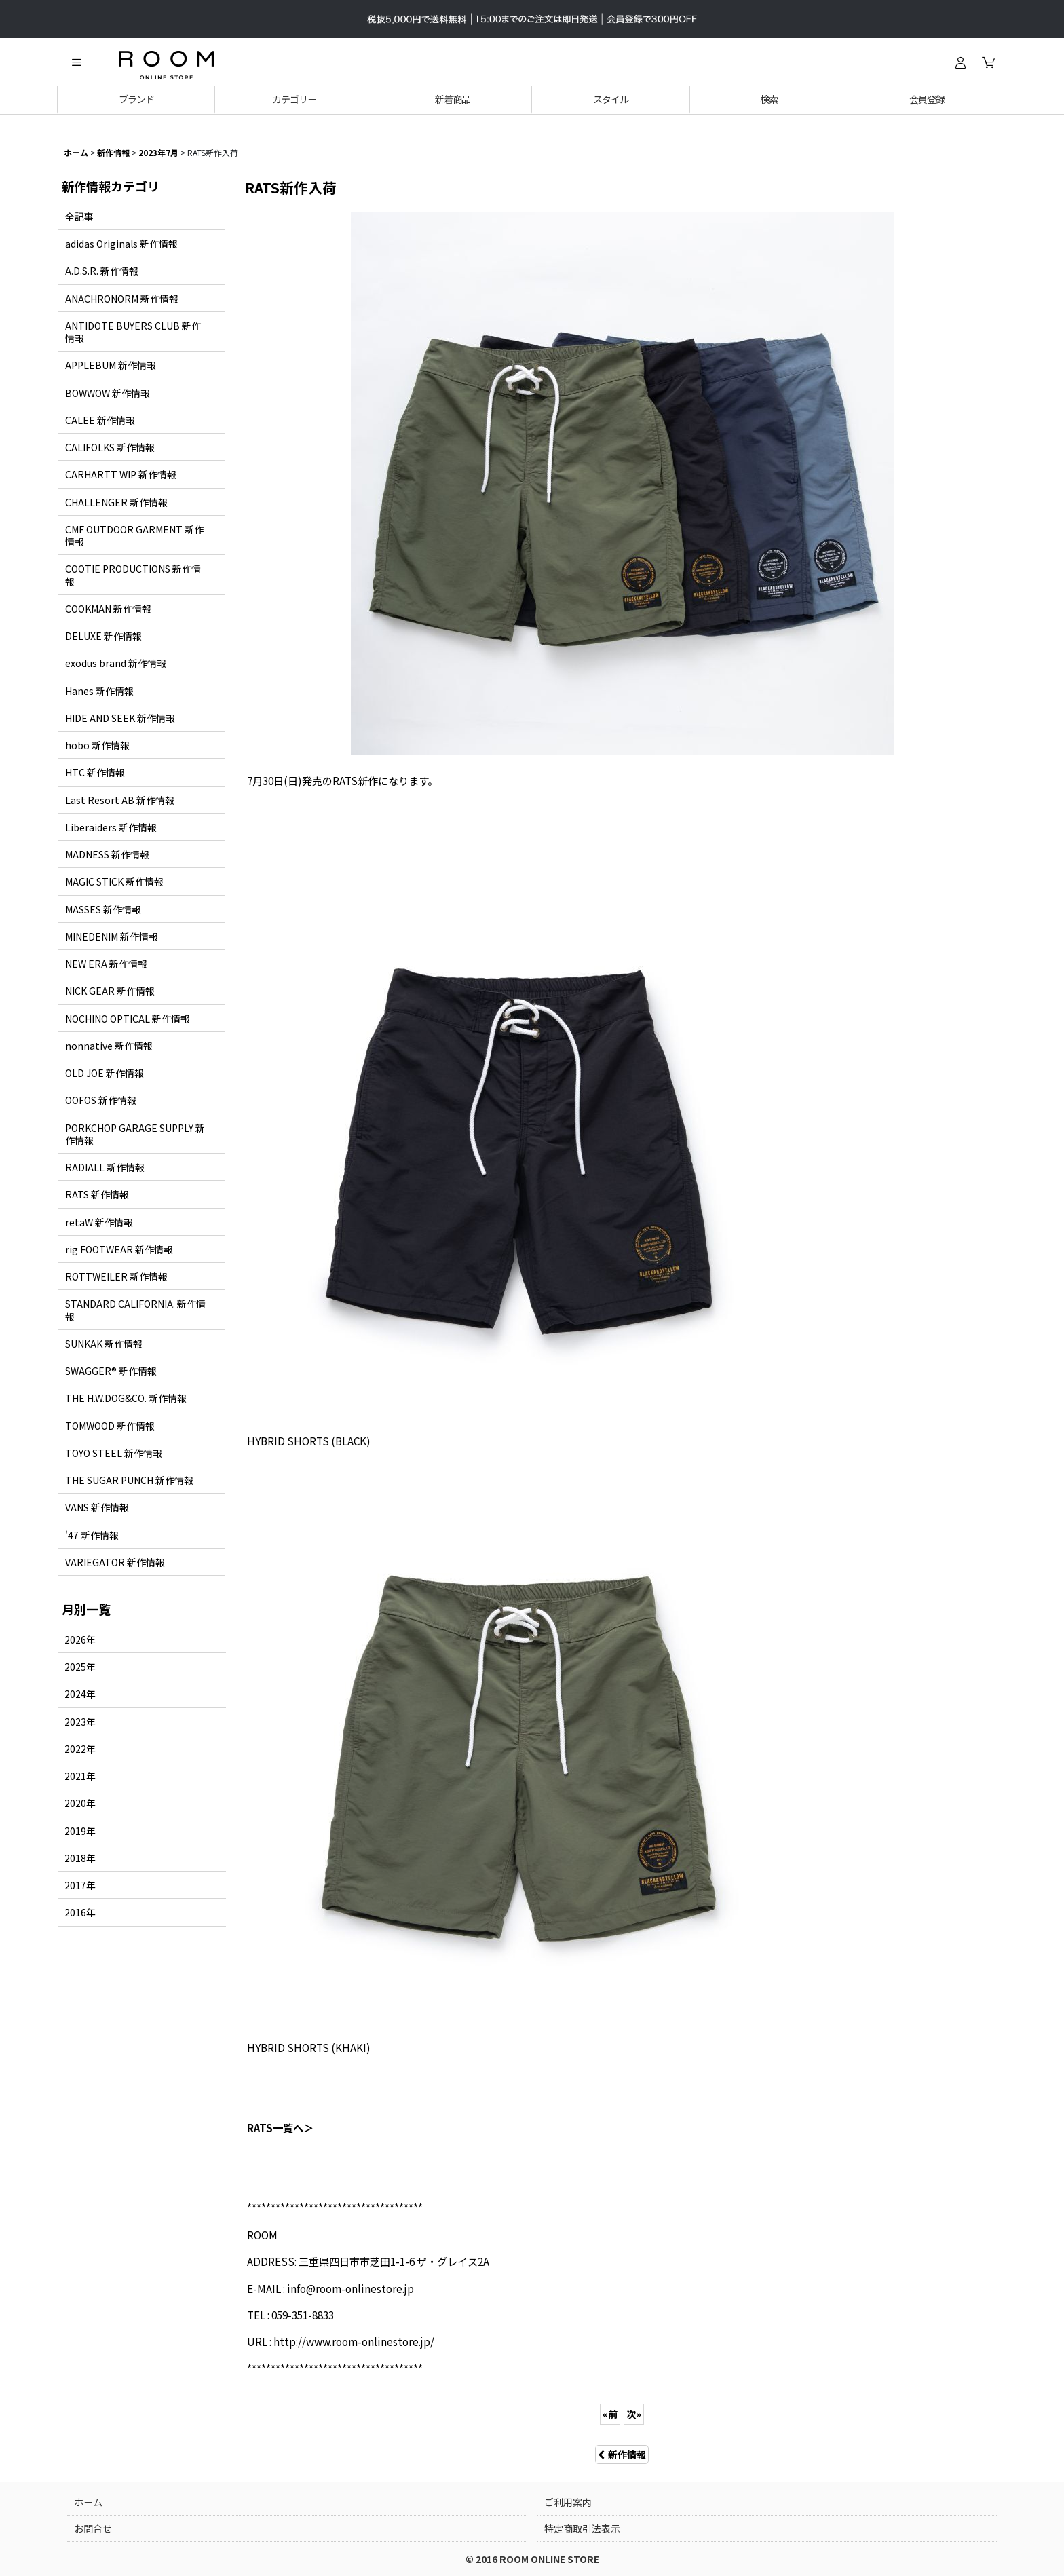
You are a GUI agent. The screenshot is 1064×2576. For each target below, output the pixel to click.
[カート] (988, 62)
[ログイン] (960, 62)
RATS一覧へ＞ (280, 2127)
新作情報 (622, 2454)
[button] (76, 62)
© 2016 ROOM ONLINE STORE (532, 2559)
